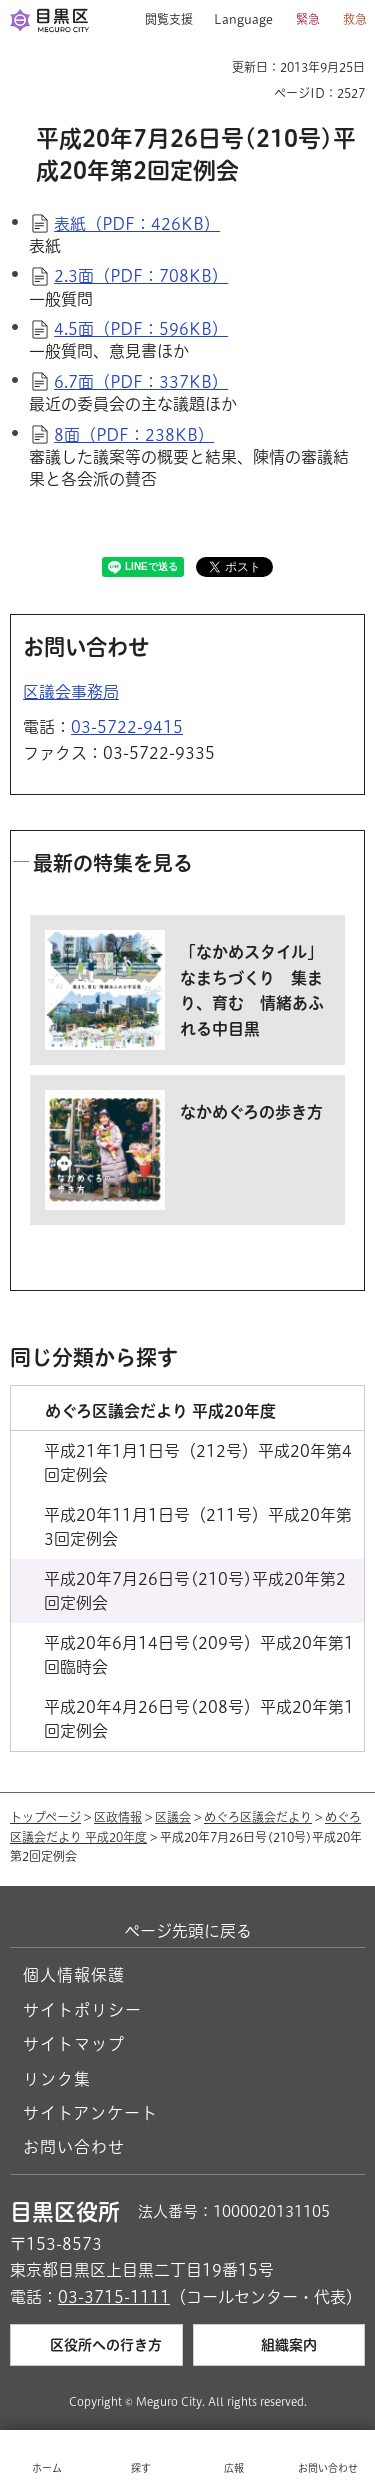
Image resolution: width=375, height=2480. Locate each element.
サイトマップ (74, 2044)
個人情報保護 (74, 1975)
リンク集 (57, 2079)
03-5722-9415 (127, 727)
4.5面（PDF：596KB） (141, 329)
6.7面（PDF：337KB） (141, 382)
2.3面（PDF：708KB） (141, 276)
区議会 (173, 1817)
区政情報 (118, 1817)
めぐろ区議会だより (258, 1817)
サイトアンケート (90, 2113)
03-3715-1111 (114, 2297)
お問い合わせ (74, 2147)
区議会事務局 (71, 692)
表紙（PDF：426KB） (137, 224)
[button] (161, 20)
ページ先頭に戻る (188, 1931)
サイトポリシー (82, 2010)
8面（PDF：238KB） (134, 435)
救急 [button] (355, 19)
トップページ (45, 1817)
